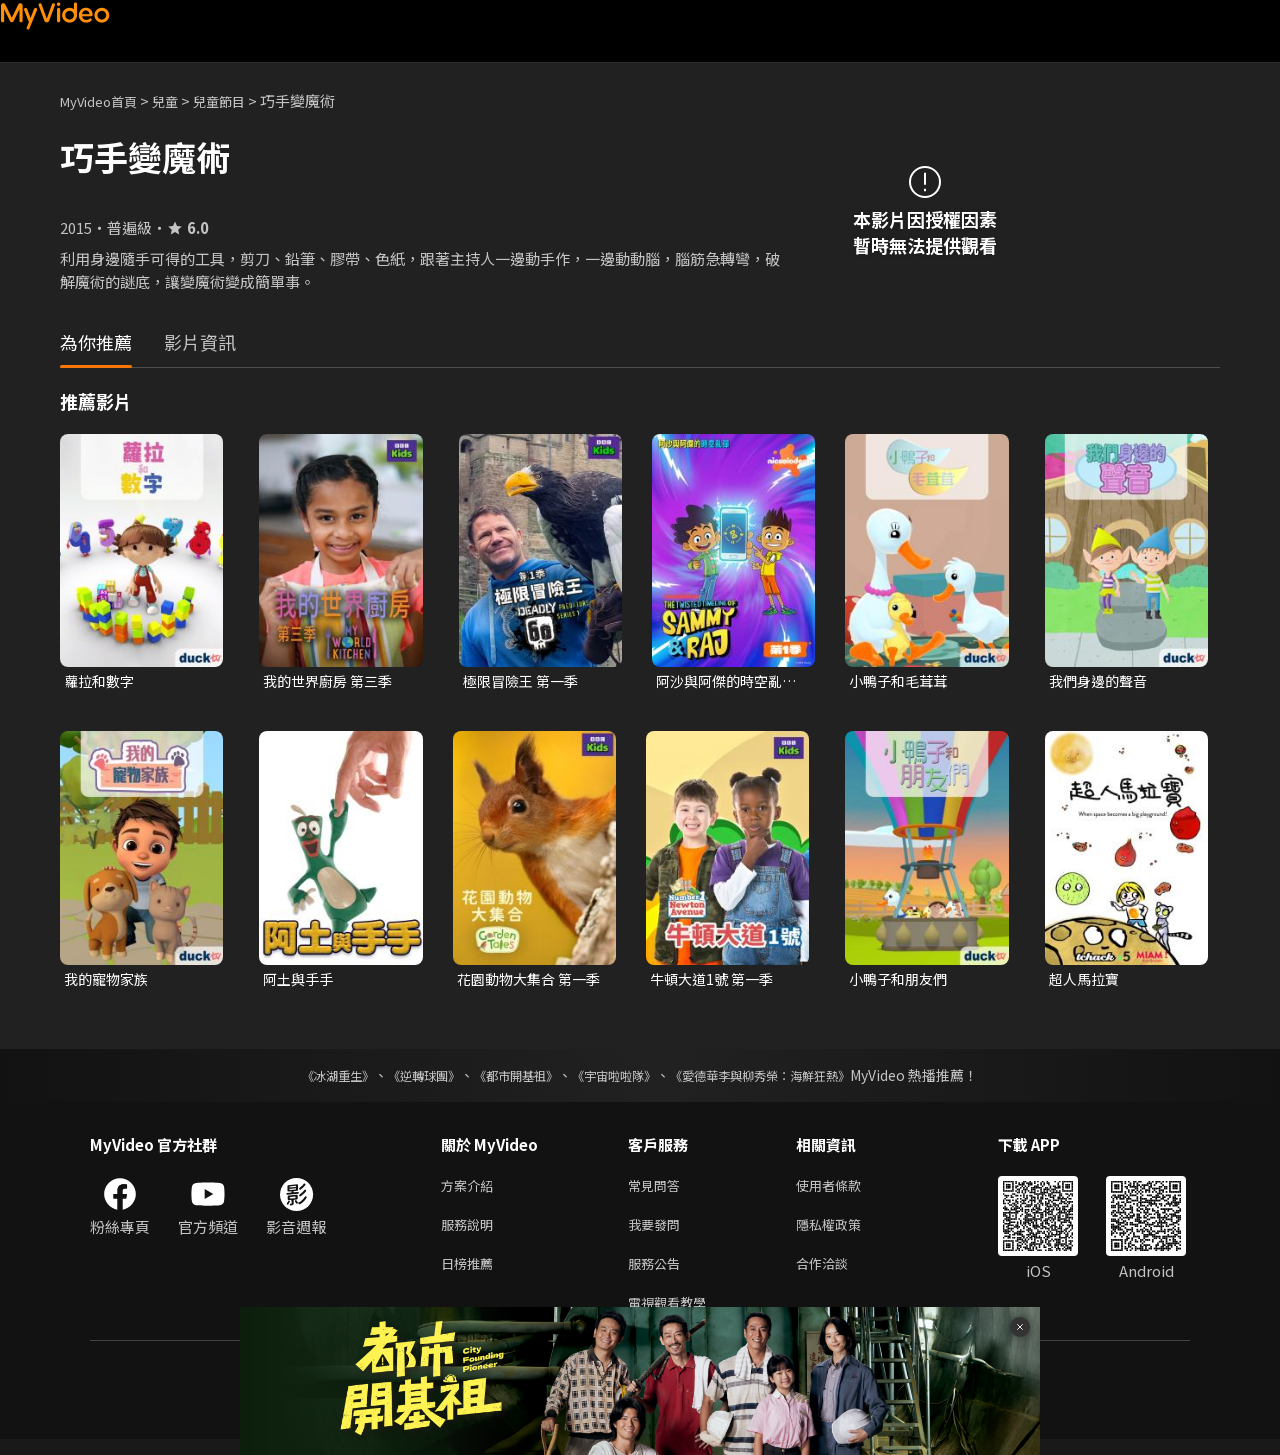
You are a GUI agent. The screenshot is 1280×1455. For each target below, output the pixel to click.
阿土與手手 (300, 981)
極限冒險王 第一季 (524, 681)
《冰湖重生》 (303, 1079)
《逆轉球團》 (401, 1079)
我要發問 (658, 1232)
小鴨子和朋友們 (901, 981)
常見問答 (658, 1190)
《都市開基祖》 (506, 1079)
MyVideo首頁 (105, 100)
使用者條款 (845, 1190)
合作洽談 (838, 1274)
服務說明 (471, 1232)
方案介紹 (471, 1190)
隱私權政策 (845, 1232)
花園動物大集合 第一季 (526, 982)
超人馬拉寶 (1086, 981)
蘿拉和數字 (101, 681)
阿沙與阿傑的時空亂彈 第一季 (723, 682)
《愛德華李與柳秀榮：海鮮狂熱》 (786, 1079)
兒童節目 (241, 100)
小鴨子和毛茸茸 (901, 681)
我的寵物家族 (109, 981)
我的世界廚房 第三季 (332, 681)
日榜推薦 (471, 1274)
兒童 (181, 100)
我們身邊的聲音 (1101, 681)
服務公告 (658, 1274)
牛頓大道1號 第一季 (715, 981)
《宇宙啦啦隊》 (618, 1079)
